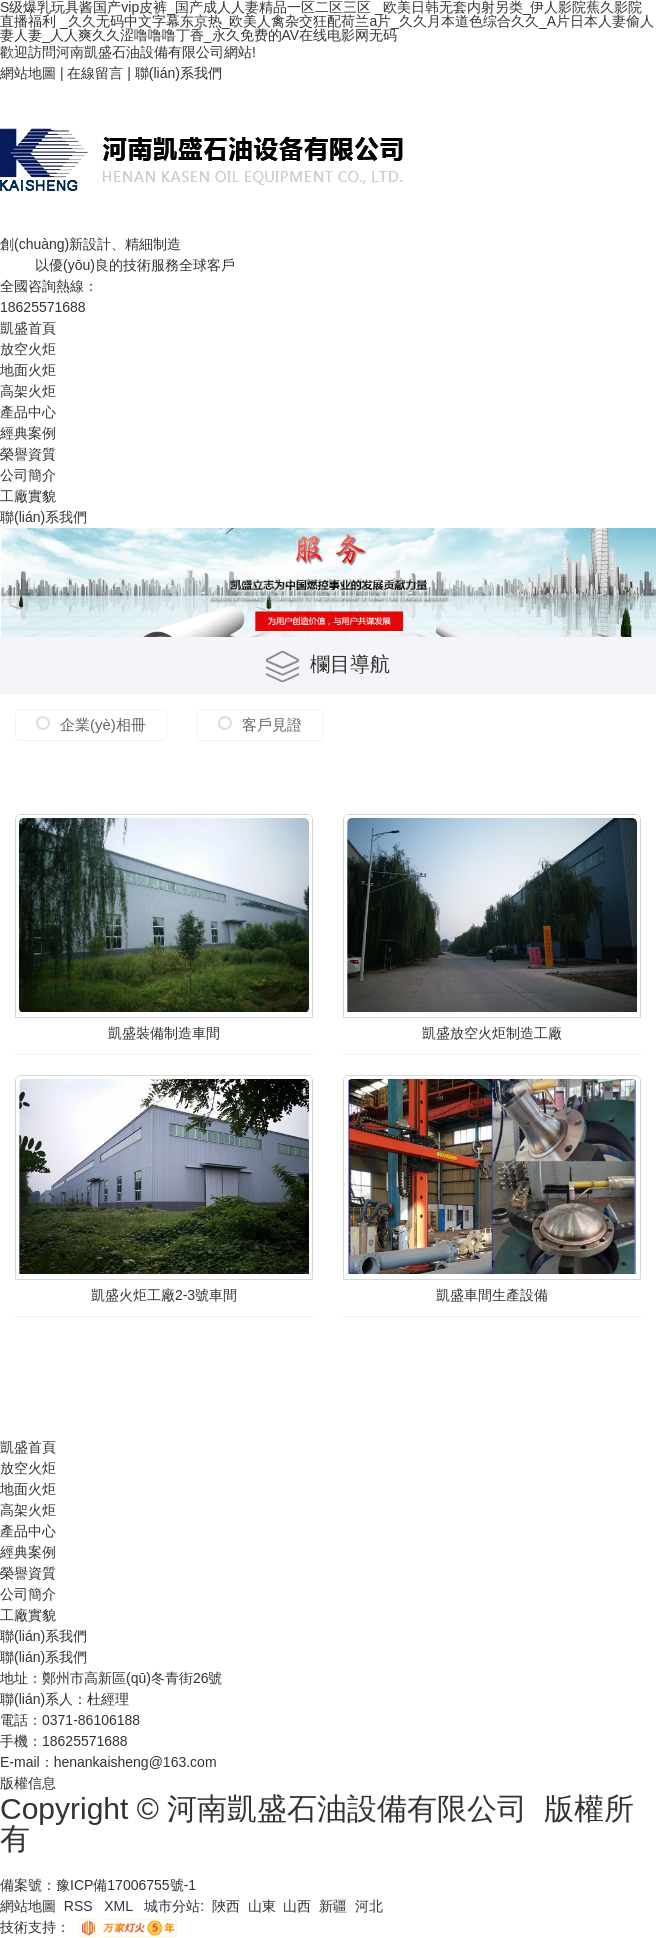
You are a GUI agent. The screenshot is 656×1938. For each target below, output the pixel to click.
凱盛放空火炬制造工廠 (492, 1033)
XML (120, 1906)
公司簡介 (28, 475)
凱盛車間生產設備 (492, 1295)
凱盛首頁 (28, 328)
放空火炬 (28, 349)
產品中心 (28, 412)
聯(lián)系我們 (178, 73)
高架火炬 (28, 391)
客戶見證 (272, 724)
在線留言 (95, 73)
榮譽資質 (28, 454)
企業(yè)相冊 (103, 724)
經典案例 (28, 433)
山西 (297, 1906)
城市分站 (172, 1906)
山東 (262, 1906)
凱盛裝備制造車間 (164, 1033)
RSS (80, 1906)
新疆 (333, 1906)
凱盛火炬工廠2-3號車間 (164, 1295)
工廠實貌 (28, 496)
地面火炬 (28, 370)
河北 (369, 1906)
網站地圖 (28, 73)
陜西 (226, 1906)
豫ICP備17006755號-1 (126, 1885)
